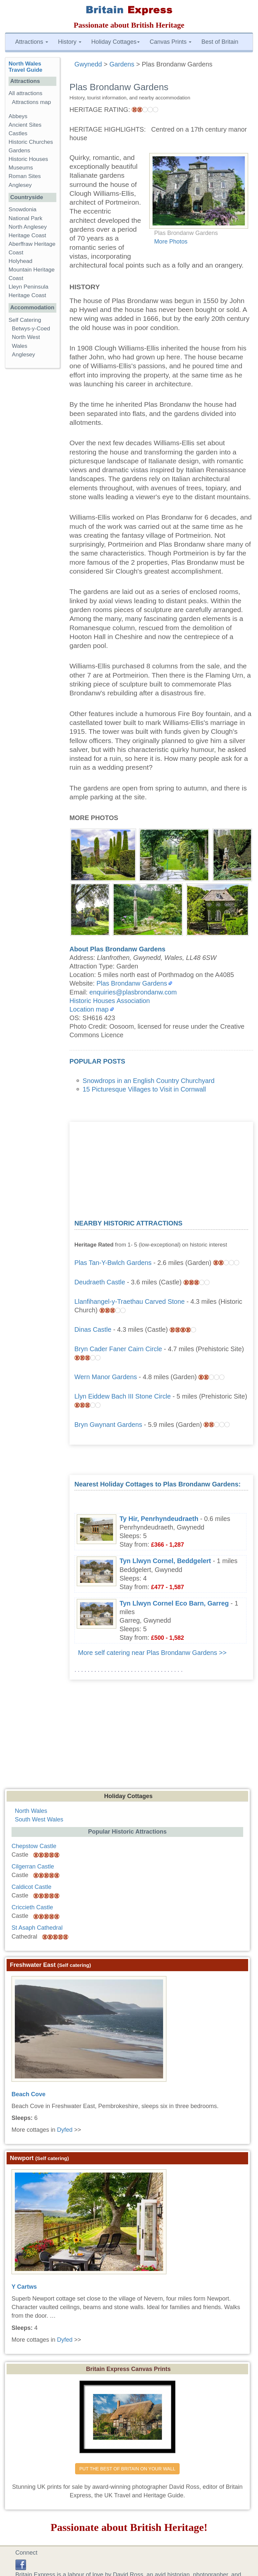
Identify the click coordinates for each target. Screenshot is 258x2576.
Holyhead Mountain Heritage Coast (32, 269)
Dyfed (64, 2129)
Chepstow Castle (34, 1846)
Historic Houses (28, 159)
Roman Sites (25, 176)
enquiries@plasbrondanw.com (133, 992)
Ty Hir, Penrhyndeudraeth (159, 1518)
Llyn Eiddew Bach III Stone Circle (122, 1396)
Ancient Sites (25, 125)
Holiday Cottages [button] (115, 42)
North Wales (31, 1811)
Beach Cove (28, 2094)
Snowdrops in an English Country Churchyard (149, 1080)
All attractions (26, 93)
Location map (89, 1009)
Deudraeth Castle (99, 1282)
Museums (21, 168)
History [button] (69, 42)
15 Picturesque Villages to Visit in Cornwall (144, 1089)
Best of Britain (219, 42)
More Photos (170, 241)
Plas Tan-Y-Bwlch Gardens (113, 1262)
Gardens (19, 150)
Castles (18, 133)
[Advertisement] (161, 1168)
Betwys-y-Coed (31, 328)
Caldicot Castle (31, 1887)
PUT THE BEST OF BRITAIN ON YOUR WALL (127, 2468)
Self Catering (25, 320)
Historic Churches (31, 142)
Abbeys (18, 116)
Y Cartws (24, 2286)
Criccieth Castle (32, 1907)
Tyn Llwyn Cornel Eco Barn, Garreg (174, 1603)
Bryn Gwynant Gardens (108, 1424)
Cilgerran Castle (33, 1866)
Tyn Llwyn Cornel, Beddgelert (165, 1560)
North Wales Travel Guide (26, 67)
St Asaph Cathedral (37, 1927)
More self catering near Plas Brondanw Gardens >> (152, 1652)
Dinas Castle (92, 1329)
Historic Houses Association (110, 1000)
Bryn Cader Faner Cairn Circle (118, 1348)
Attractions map (31, 102)
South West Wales (39, 1819)
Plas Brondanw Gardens (132, 983)
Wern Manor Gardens (105, 1376)
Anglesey (20, 185)
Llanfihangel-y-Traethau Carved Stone (129, 1301)
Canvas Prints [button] (170, 42)
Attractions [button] (31, 42)
